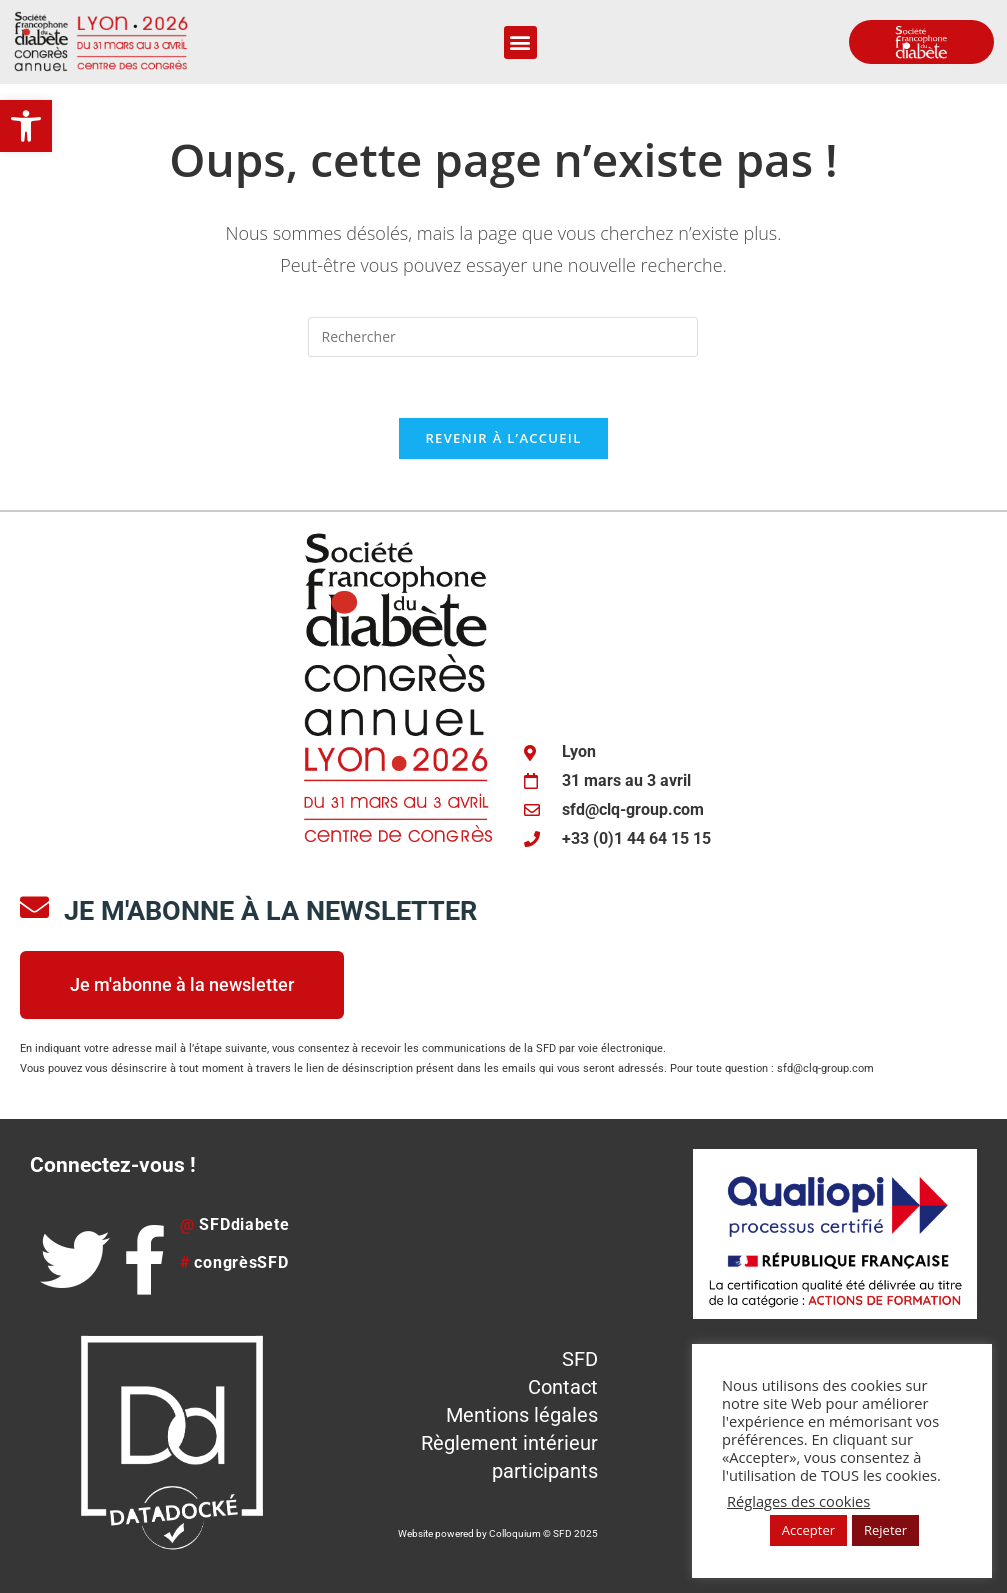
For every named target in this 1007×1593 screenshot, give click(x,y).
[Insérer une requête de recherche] (503, 337)
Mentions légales (522, 1415)
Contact (563, 1387)
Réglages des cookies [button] (798, 1501)
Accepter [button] (808, 1530)
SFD (580, 1359)
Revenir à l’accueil (503, 438)
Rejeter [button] (885, 1530)
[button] (26, 126)
